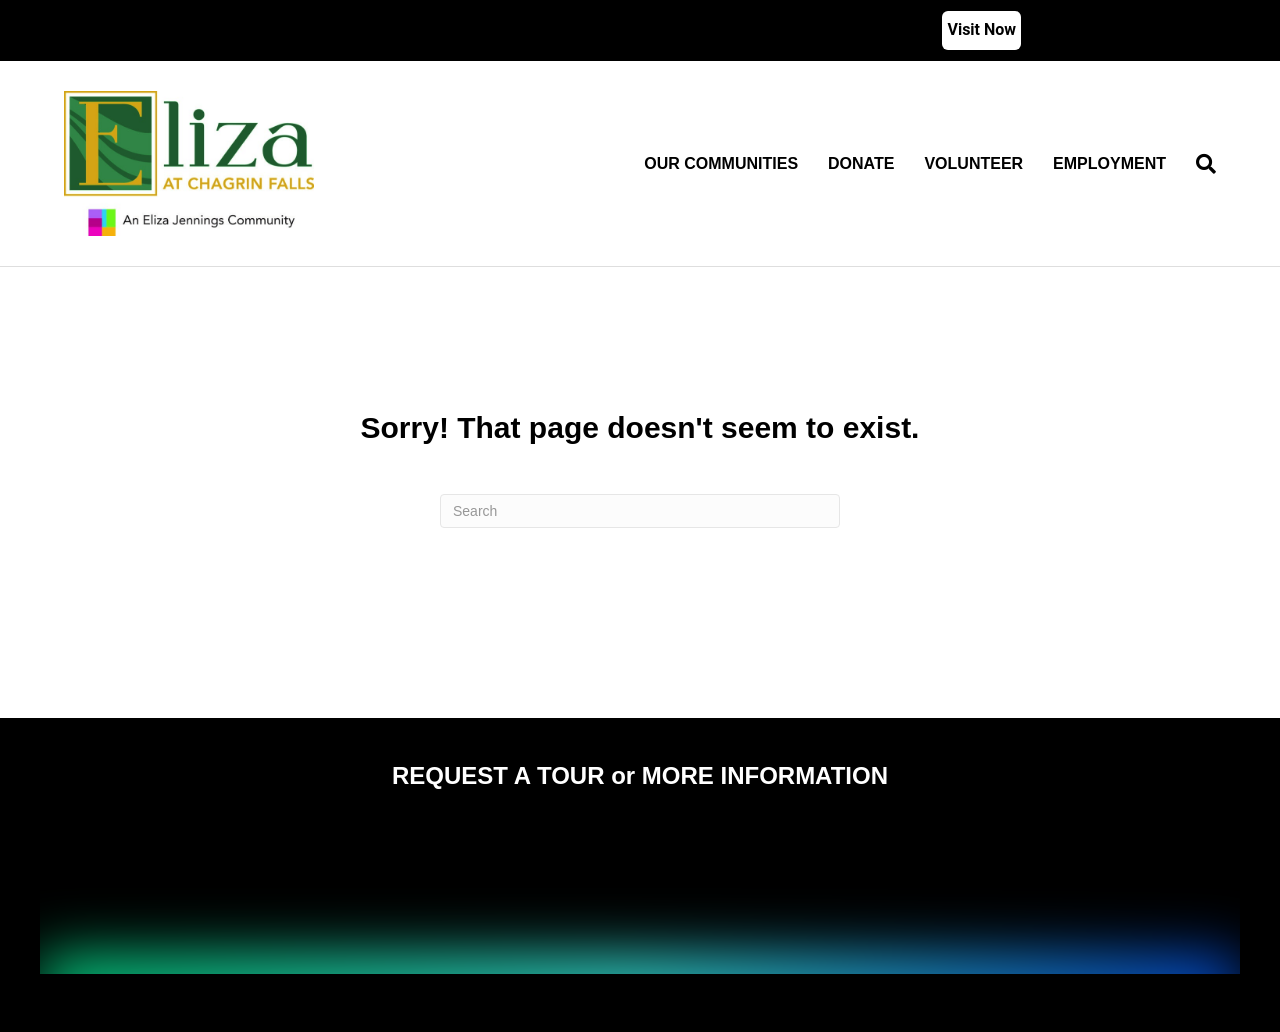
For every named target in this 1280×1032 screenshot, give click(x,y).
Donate (861, 163)
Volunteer (973, 163)
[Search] (1198, 164)
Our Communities (721, 163)
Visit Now (981, 29)
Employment (1109, 163)
